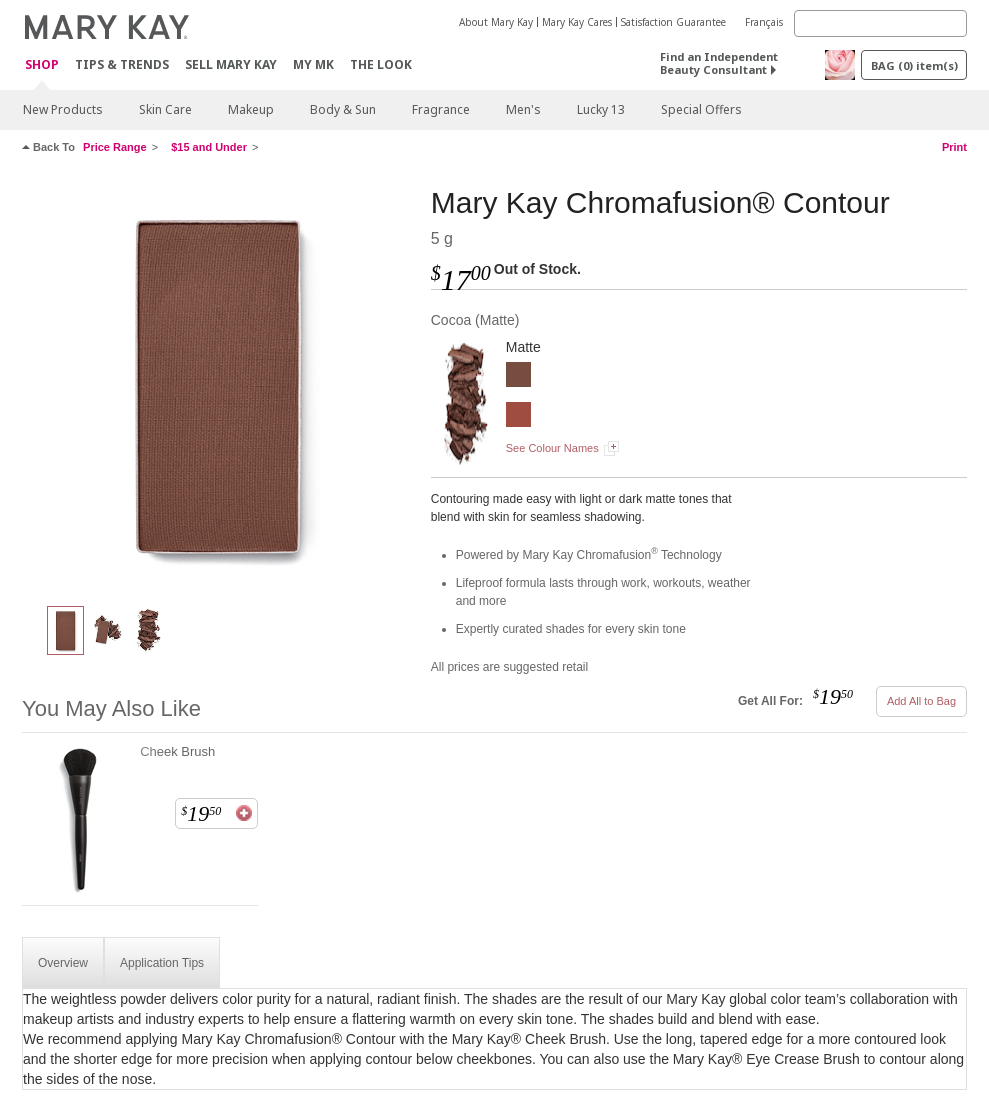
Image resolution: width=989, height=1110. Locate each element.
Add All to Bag (921, 701)
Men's (523, 109)
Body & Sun (343, 109)
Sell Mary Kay (231, 64)
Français (764, 22)
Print (954, 147)
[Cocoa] (219, 386)
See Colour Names (552, 448)
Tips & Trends (122, 64)
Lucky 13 (601, 109)
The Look (381, 64)
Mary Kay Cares (577, 22)
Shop (42, 65)
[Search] (880, 23)
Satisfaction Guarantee (673, 22)
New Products (63, 109)
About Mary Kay (496, 22)
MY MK (313, 64)
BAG (914, 65)
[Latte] (518, 417)
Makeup (251, 109)
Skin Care (165, 109)
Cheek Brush (177, 751)
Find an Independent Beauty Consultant (719, 63)
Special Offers (701, 109)
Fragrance (441, 109)
